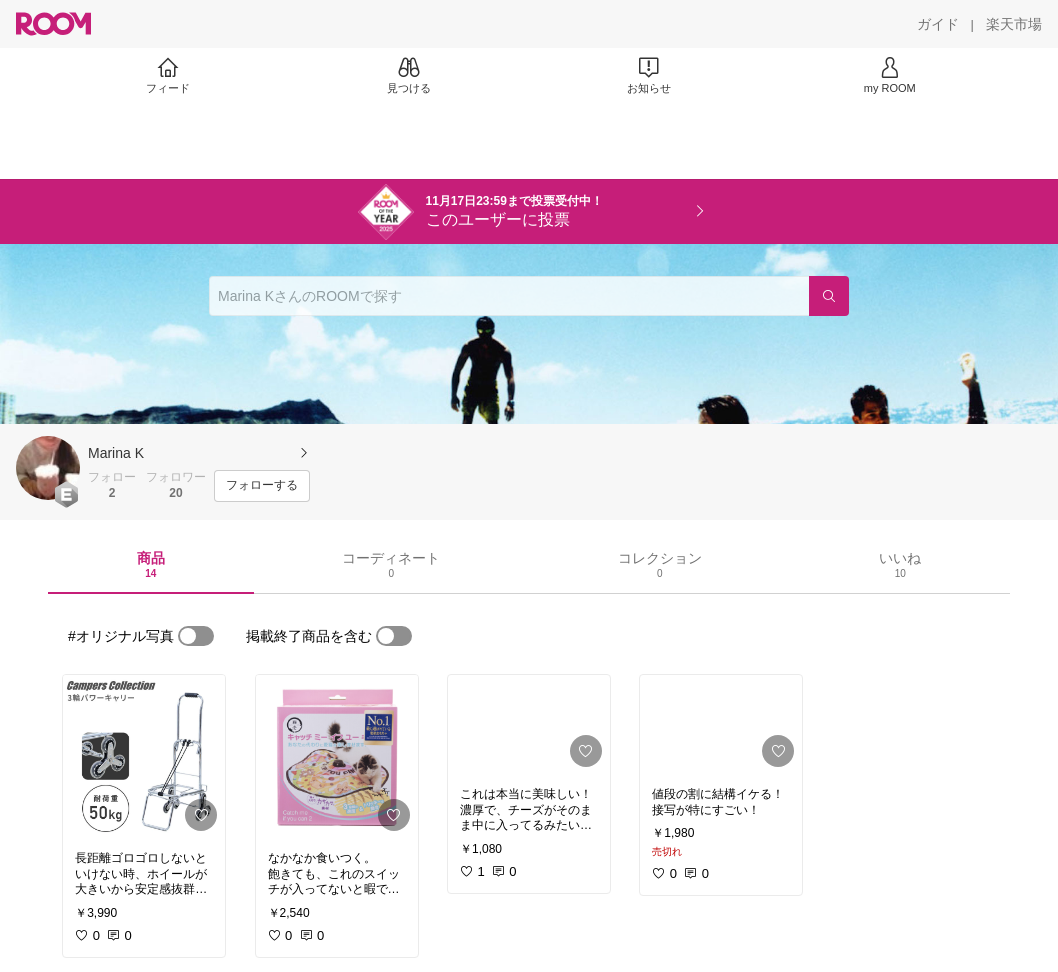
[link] (144, 757)
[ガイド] (938, 24)
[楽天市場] (1014, 24)
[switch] (196, 636)
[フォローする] (262, 486)
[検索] (829, 296)
